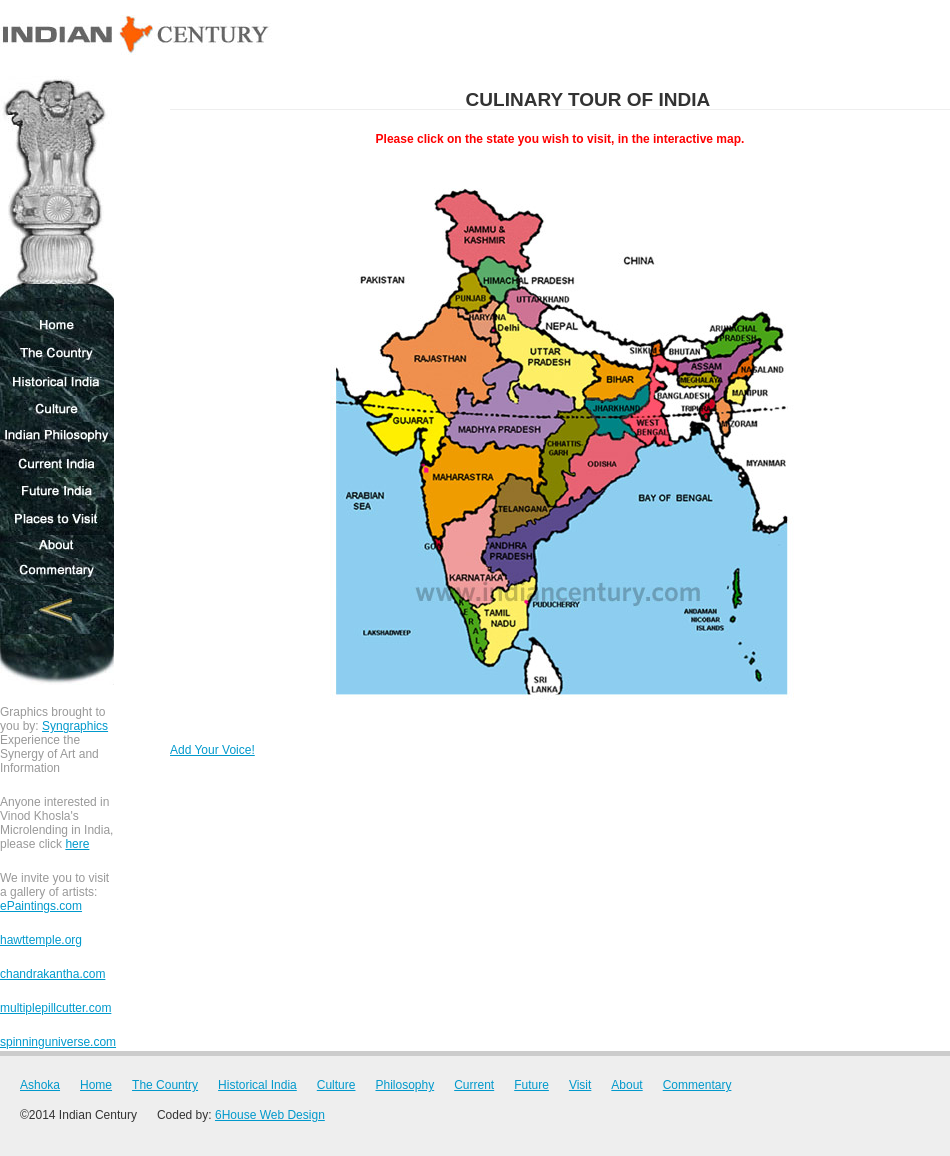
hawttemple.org (41, 940)
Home (57, 324)
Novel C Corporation (57, 635)
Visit (580, 1085)
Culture (57, 409)
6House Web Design (270, 1115)
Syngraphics (75, 726)
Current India (57, 463)
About (57, 544)
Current (474, 1085)
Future (531, 1085)
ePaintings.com (41, 906)
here (77, 844)
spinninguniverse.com (58, 1042)
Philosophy (404, 1085)
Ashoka (57, 193)
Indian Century (136, 35)
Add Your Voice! (212, 750)
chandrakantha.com (52, 974)
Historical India (57, 381)
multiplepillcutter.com (55, 1008)
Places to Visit (57, 517)
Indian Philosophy (57, 435)
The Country (57, 352)
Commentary (57, 571)
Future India (57, 490)
